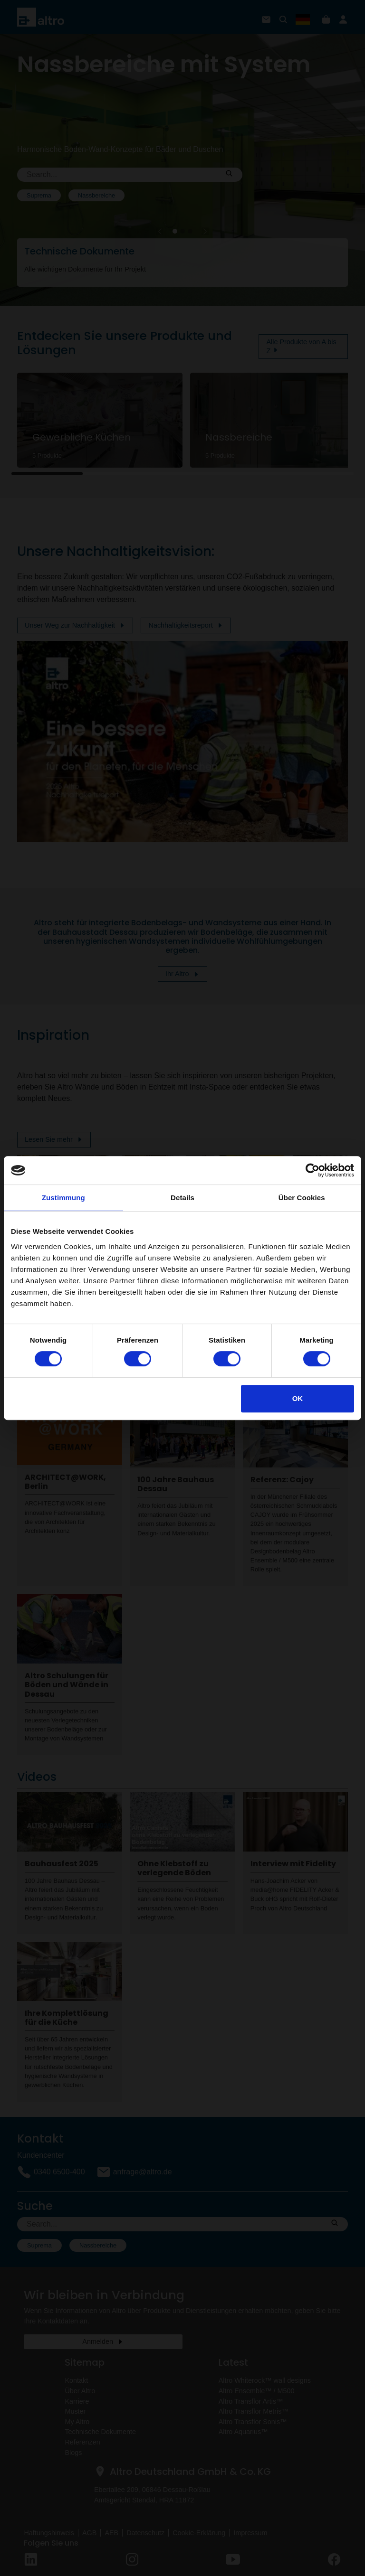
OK (297, 1398)
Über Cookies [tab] (302, 1198)
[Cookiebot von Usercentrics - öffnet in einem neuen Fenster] (312, 1170)
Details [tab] (182, 1198)
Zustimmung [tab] (63, 1198)
